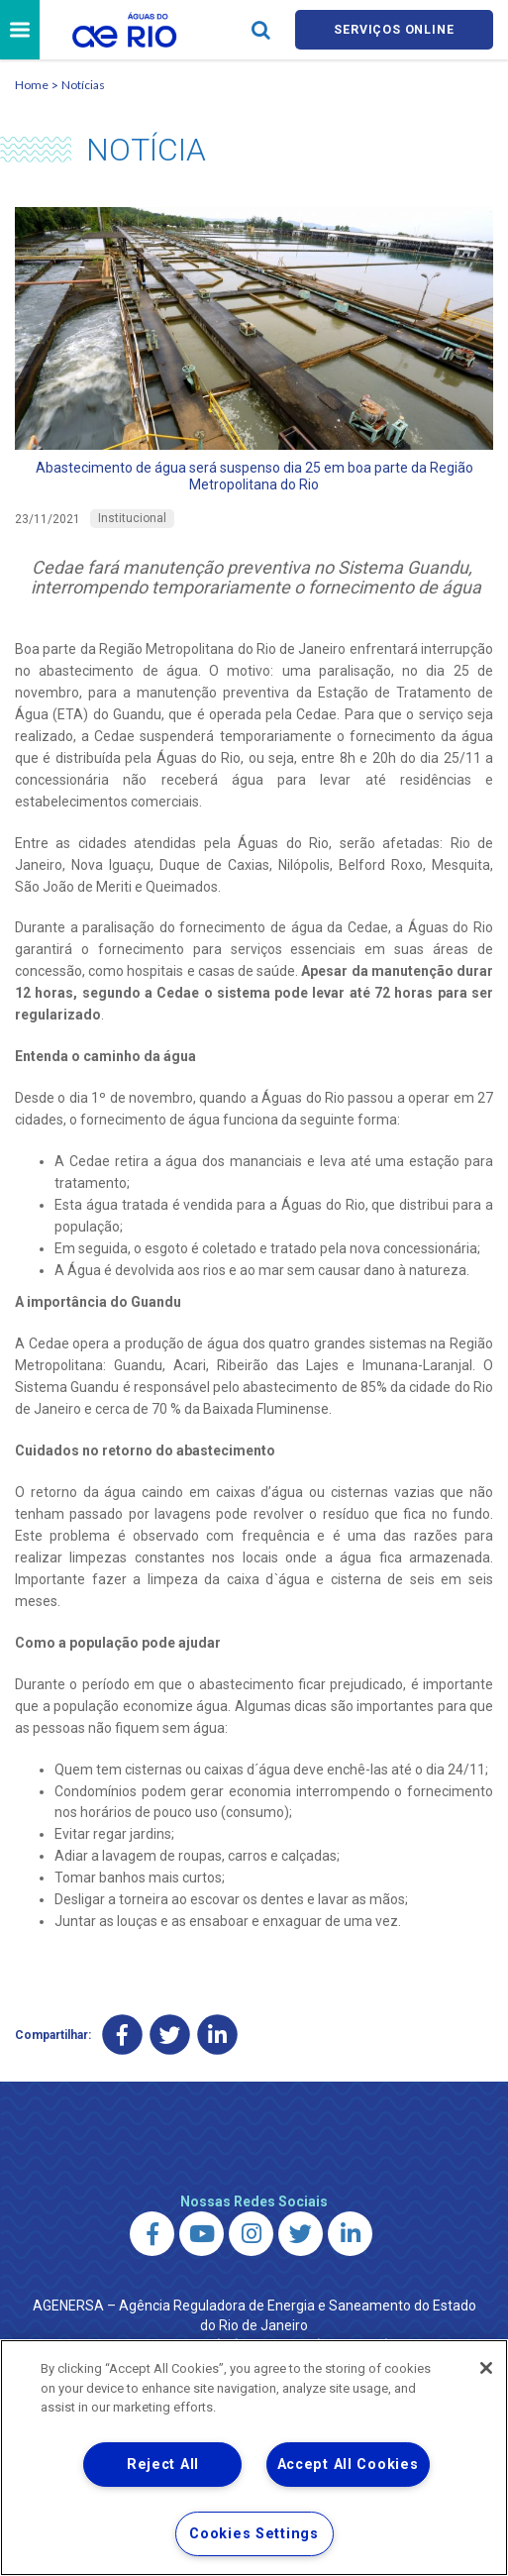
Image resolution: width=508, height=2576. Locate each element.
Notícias (83, 87)
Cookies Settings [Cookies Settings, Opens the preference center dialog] (254, 2533)
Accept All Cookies (348, 2464)
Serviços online (394, 31)
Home (32, 87)
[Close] (486, 2368)
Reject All (163, 2464)
